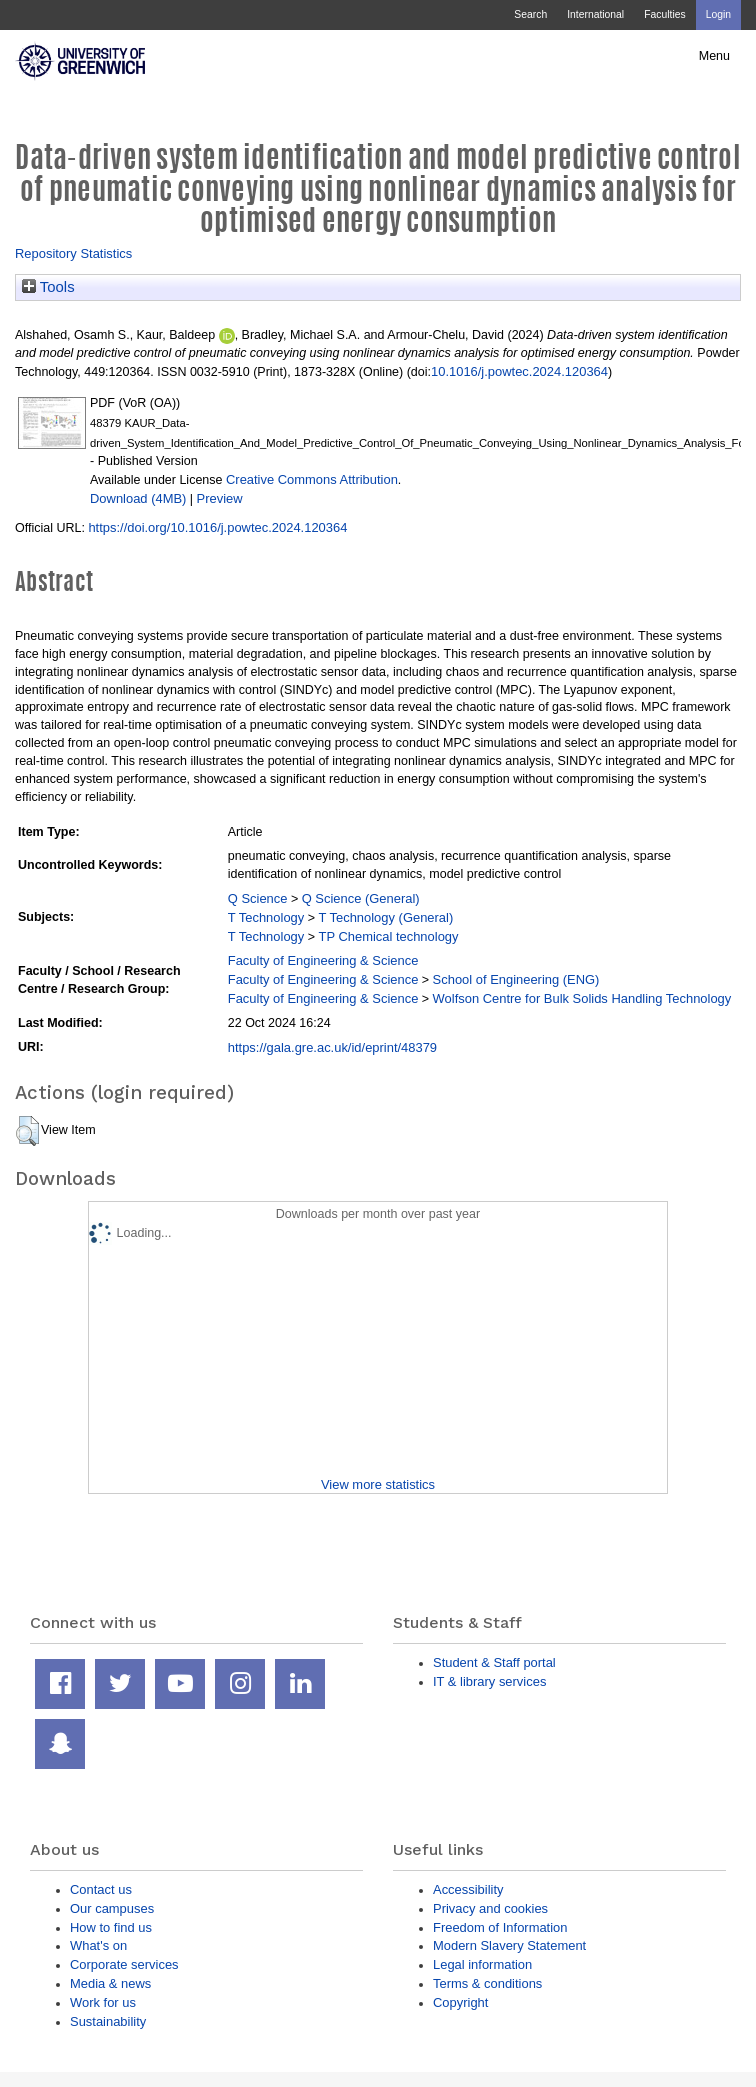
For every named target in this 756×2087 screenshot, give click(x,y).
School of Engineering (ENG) (516, 979)
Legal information (482, 1964)
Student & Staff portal (494, 1662)
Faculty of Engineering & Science (323, 960)
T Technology (266, 917)
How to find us (111, 1927)
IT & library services (489, 1681)
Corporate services (124, 1964)
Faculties (664, 14)
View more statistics (378, 1484)
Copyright (460, 2002)
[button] (27, 1131)
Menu (714, 56)
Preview (220, 498)
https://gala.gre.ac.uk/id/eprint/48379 (332, 1047)
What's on (98, 1945)
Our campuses (112, 1908)
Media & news (110, 1983)
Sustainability (108, 2021)
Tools (48, 287)
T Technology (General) (386, 917)
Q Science (258, 898)
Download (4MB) (138, 498)
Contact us (101, 1889)
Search (530, 14)
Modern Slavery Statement (509, 1945)
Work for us (103, 2002)
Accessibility (468, 1889)
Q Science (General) (361, 898)
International (595, 14)
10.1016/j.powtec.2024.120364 (519, 371)
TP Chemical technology (389, 936)
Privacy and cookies (490, 1908)
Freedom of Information (500, 1927)
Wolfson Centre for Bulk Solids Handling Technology (582, 998)
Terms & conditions (487, 1983)
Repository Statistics (73, 253)
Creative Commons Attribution (312, 479)
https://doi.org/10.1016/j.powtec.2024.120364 (217, 527)
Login (718, 14)
